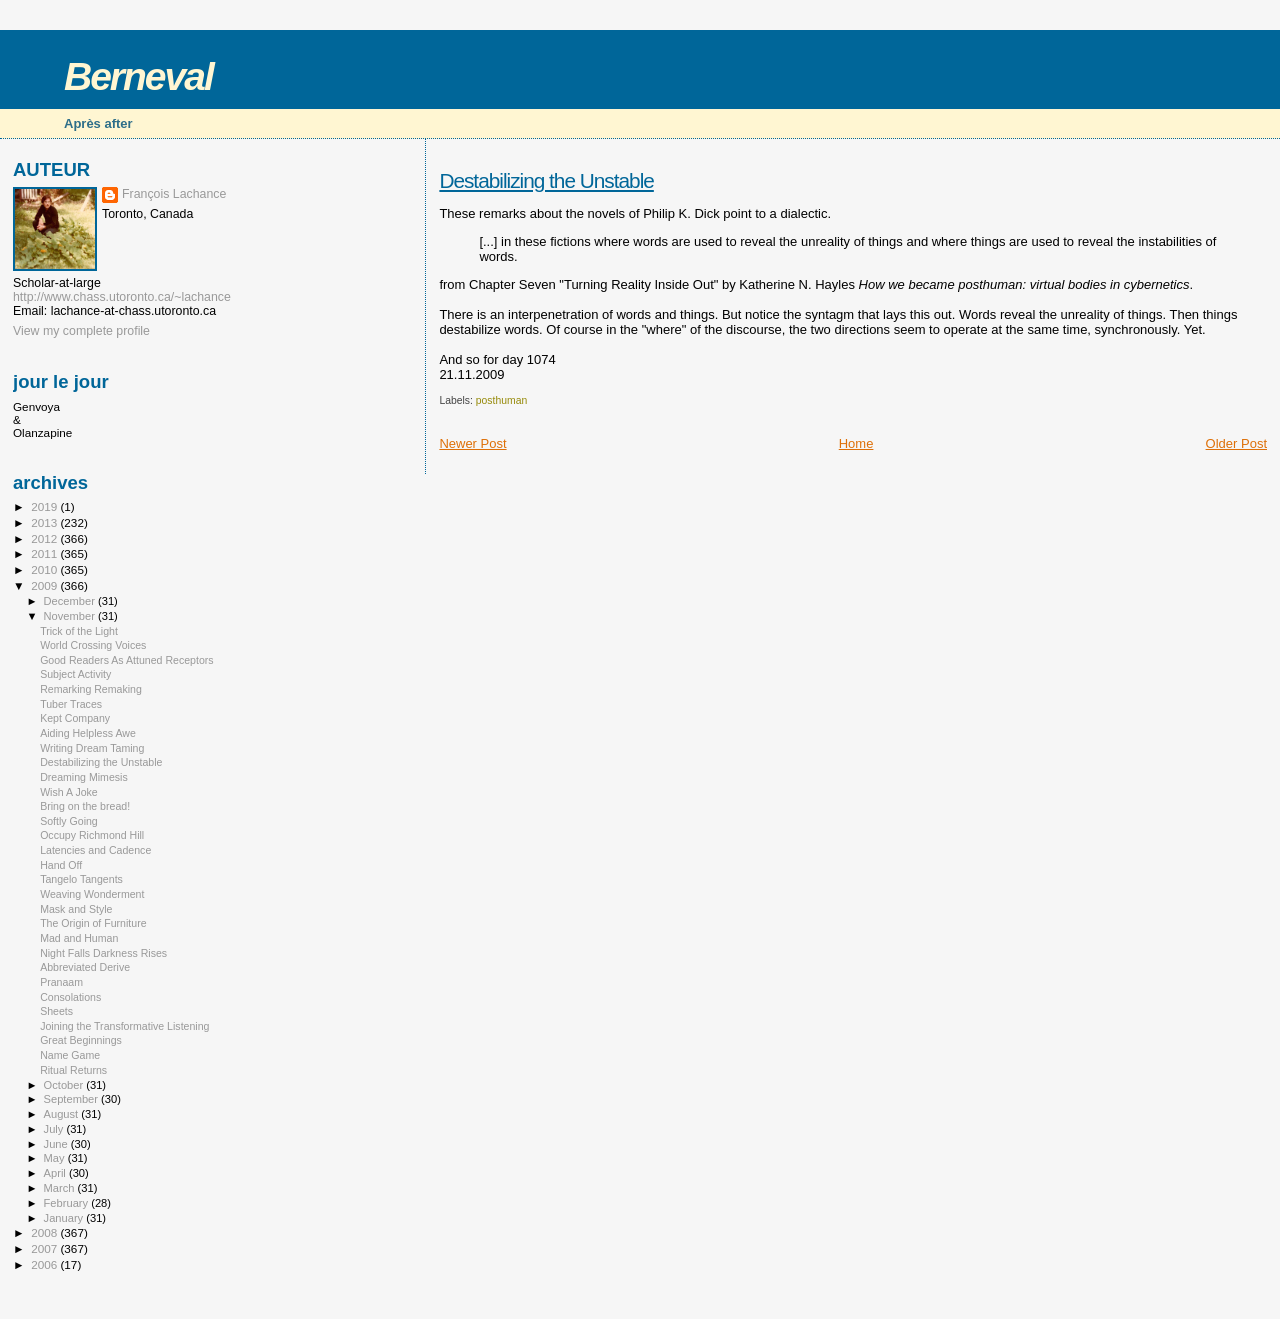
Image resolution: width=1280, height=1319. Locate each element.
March (61, 1188)
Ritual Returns (73, 1070)
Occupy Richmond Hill (92, 835)
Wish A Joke (69, 792)
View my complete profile (81, 331)
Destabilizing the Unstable (546, 180)
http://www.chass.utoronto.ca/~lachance (122, 297)
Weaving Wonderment (92, 894)
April (56, 1173)
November (71, 616)
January (65, 1218)
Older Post (1236, 443)
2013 (45, 522)
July (55, 1129)
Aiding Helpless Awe (88, 733)
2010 (45, 569)
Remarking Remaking (91, 689)
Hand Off (61, 865)
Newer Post (472, 443)
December (71, 601)
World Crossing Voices (93, 645)
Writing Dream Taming (92, 748)
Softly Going (69, 821)
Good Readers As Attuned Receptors (126, 660)
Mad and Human (79, 938)
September (73, 1099)
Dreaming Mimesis (84, 777)
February (68, 1203)
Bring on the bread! (85, 806)
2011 (45, 553)
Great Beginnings (81, 1040)
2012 (45, 538)
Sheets (56, 1011)
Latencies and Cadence (95, 850)
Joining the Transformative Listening (124, 1026)
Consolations (70, 997)
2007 (45, 1248)
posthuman (501, 400)
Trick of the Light (79, 631)
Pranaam (61, 982)
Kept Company (75, 718)
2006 (45, 1264)
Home (856, 443)
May (56, 1158)
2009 (45, 585)
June (57, 1144)
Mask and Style (76, 909)
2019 (45, 506)
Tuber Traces (71, 704)
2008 (45, 1232)
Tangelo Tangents (81, 879)
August (63, 1114)
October (65, 1085)
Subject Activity (75, 674)
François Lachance (174, 194)
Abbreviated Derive (85, 967)
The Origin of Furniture (93, 923)
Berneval (138, 76)
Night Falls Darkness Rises (103, 953)
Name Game (70, 1055)
